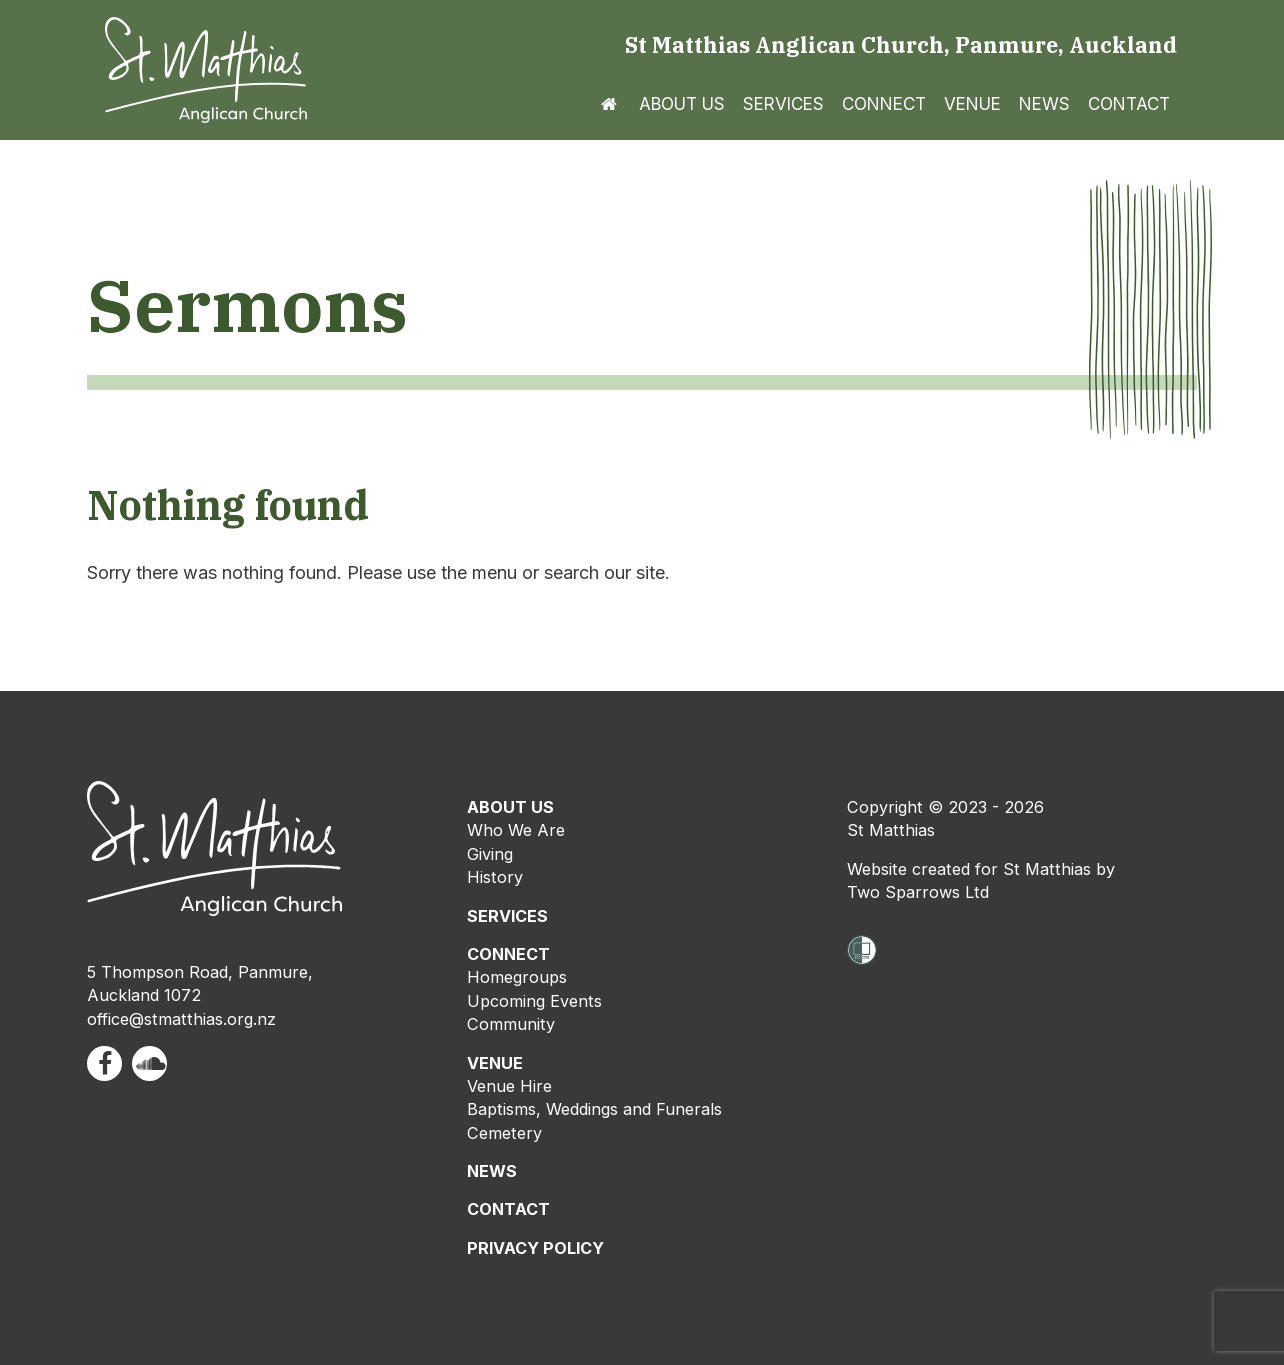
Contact (1129, 103)
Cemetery (504, 1133)
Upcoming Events (534, 1001)
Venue (972, 103)
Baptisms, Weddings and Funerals (594, 1109)
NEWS (492, 1171)
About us (682, 103)
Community (511, 1024)
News (1044, 103)
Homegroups (517, 977)
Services (783, 103)
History (495, 877)
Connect (884, 103)
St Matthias (891, 830)
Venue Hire (509, 1086)
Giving (490, 854)
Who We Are (516, 830)
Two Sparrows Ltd (918, 892)
